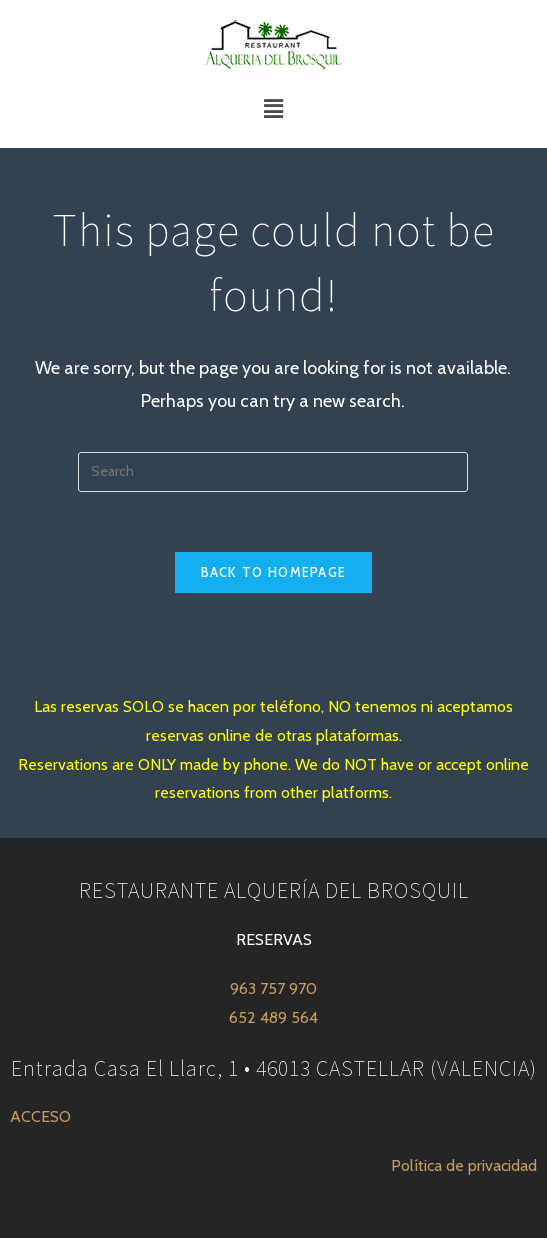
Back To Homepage (274, 572)
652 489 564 (273, 1017)
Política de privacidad (464, 1165)
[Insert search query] (273, 472)
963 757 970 (273, 988)
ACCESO (40, 1116)
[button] (273, 109)
